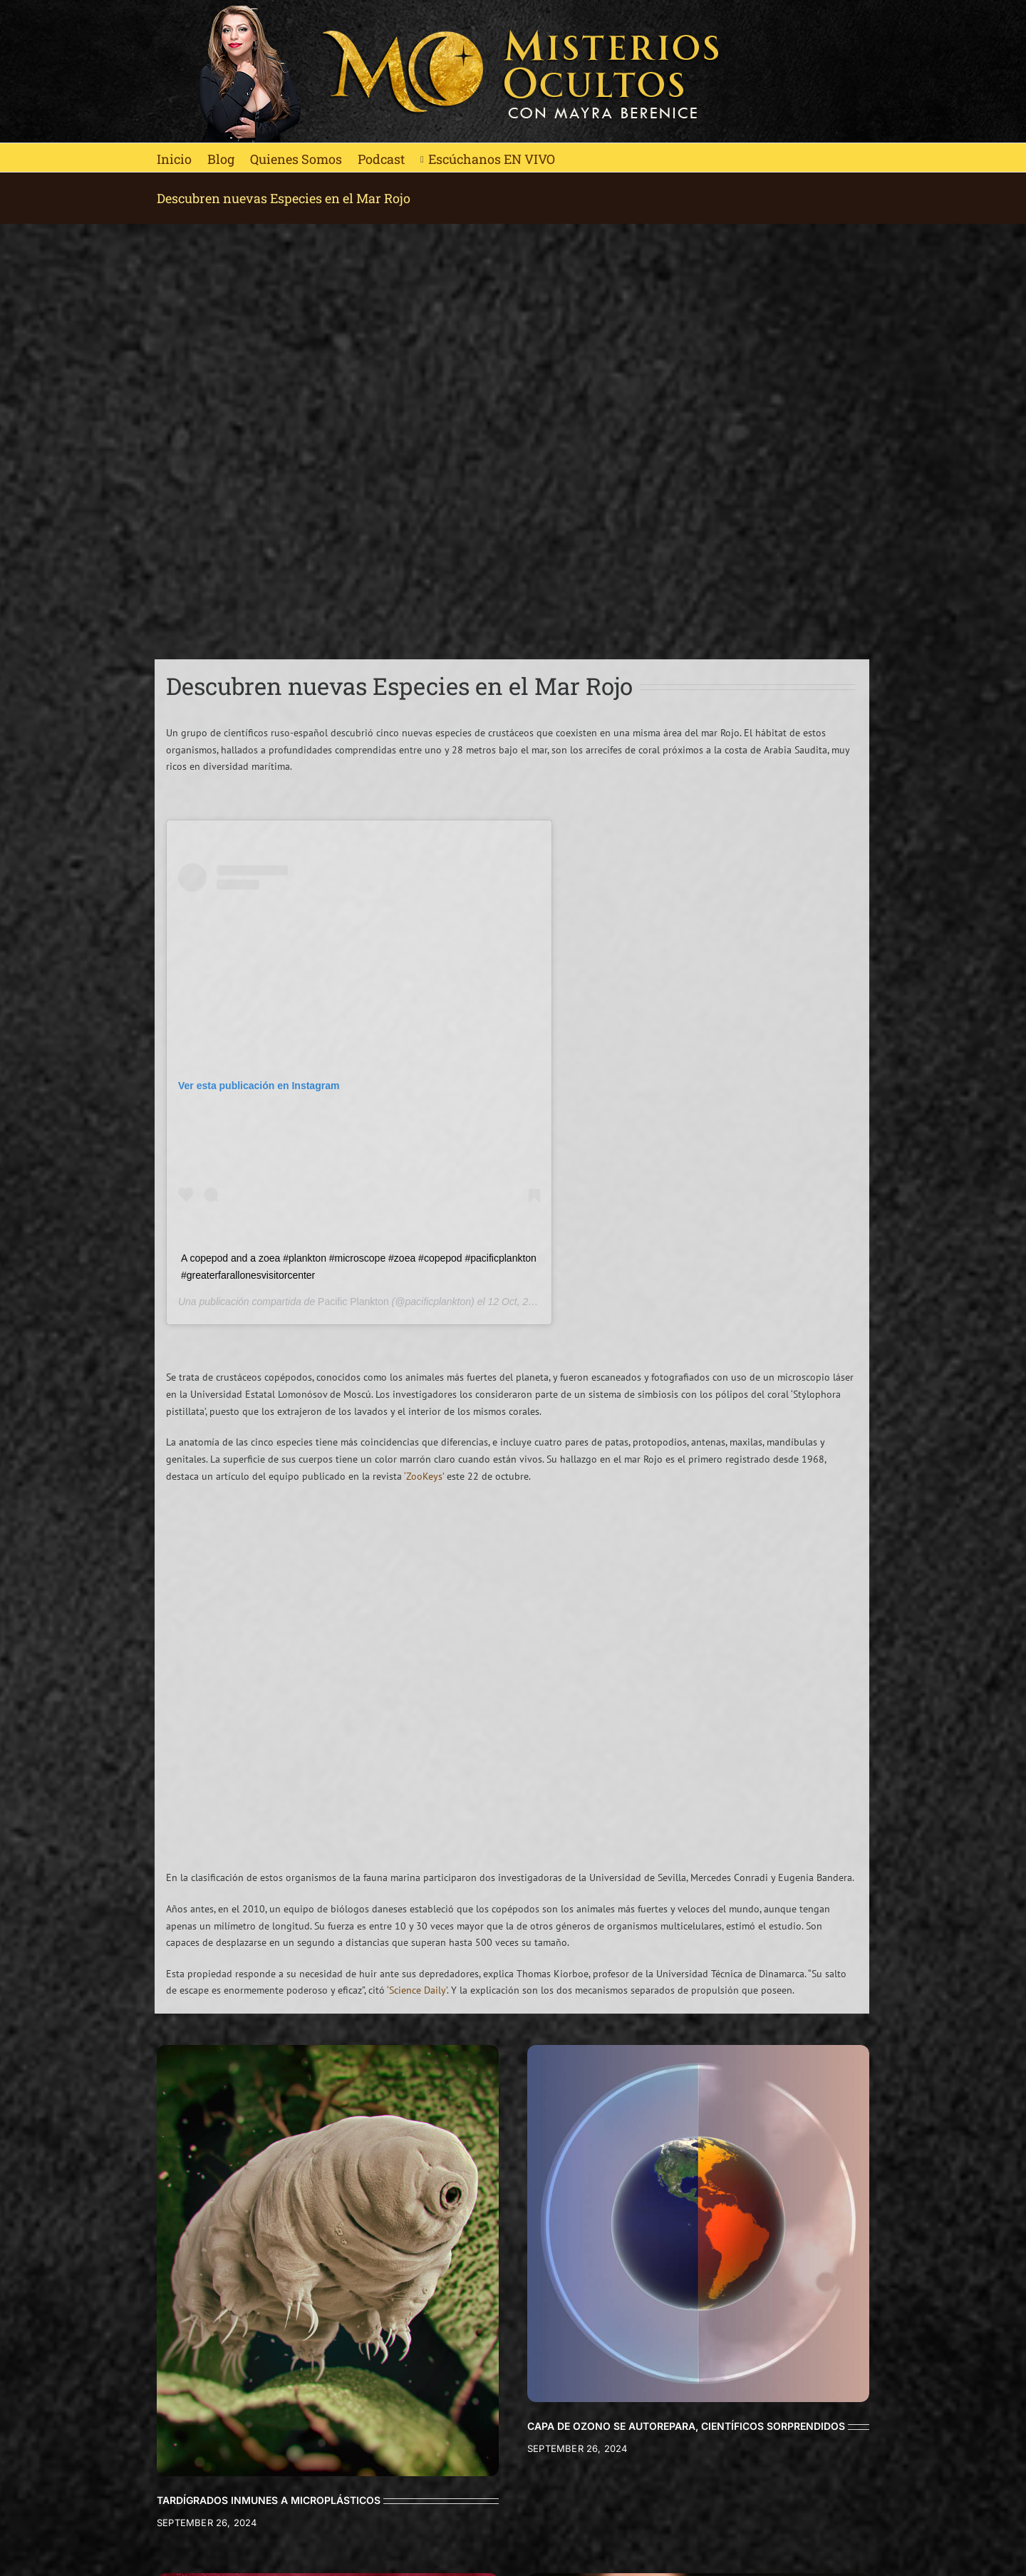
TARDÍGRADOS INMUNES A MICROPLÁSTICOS (268, 2500)
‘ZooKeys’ (424, 1476)
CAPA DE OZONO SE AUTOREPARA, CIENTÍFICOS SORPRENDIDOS (686, 2426)
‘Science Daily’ (417, 1990)
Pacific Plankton (353, 1301)
